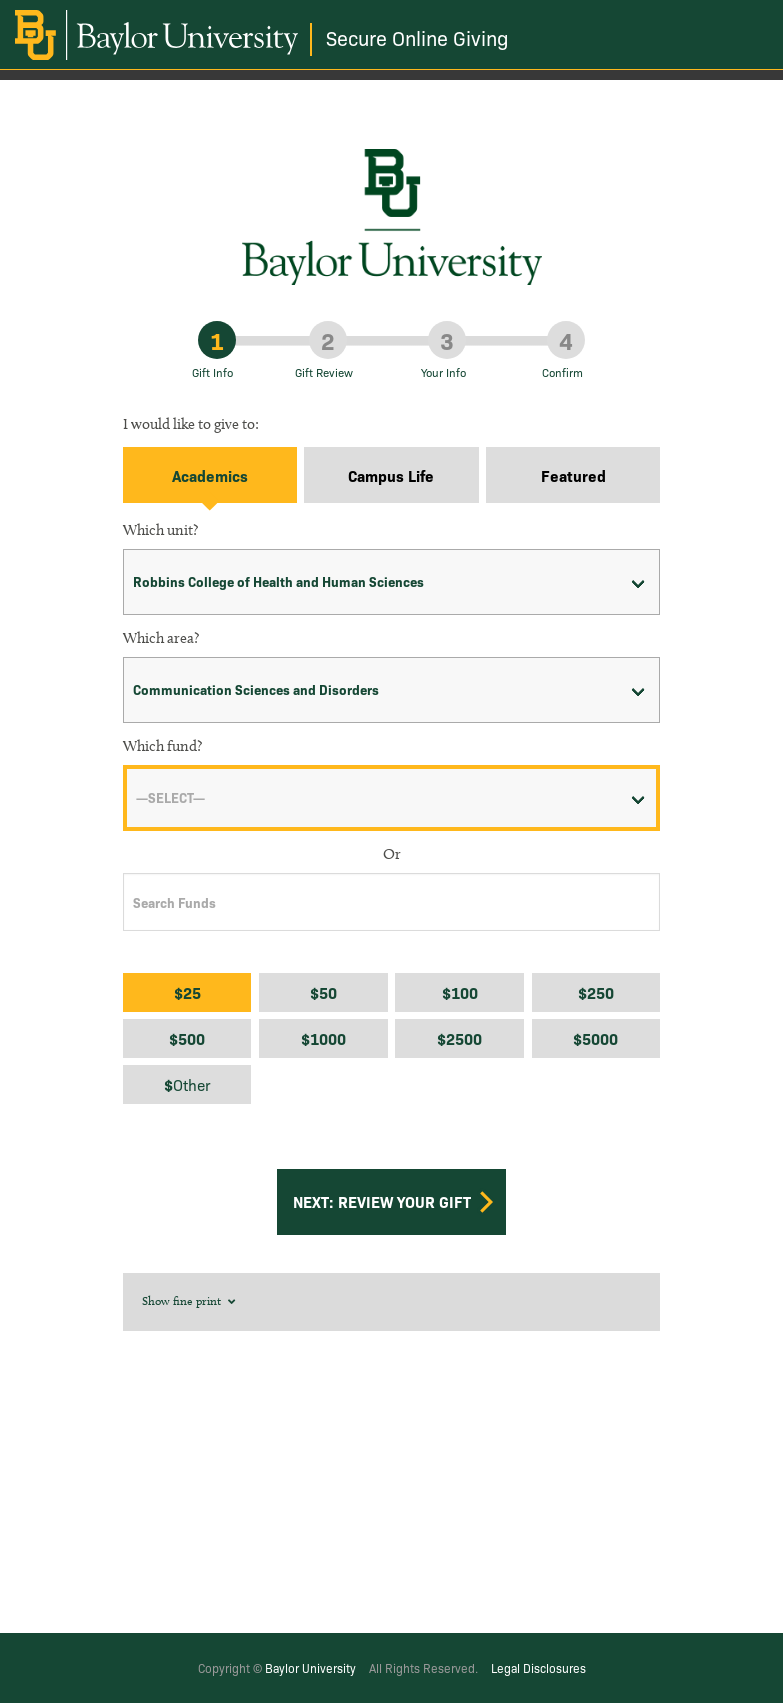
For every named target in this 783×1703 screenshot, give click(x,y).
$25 (187, 992)
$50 (323, 992)
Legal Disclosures (538, 1667)
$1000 (323, 1038)
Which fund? (162, 746)
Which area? (161, 638)
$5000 (595, 1038)
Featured (573, 475)
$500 (187, 1038)
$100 (460, 992)
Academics (210, 475)
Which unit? (160, 530)
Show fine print (190, 1300)
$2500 (459, 1038)
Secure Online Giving (417, 37)
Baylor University (310, 1667)
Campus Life (391, 475)
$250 (596, 992)
